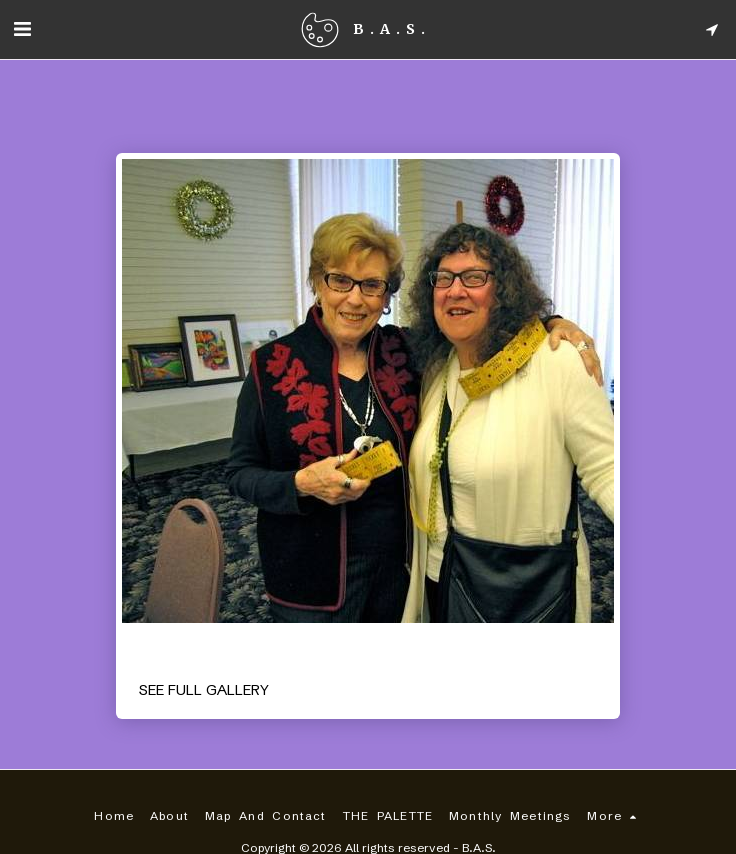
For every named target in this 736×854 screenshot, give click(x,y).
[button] (22, 28)
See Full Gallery (204, 690)
